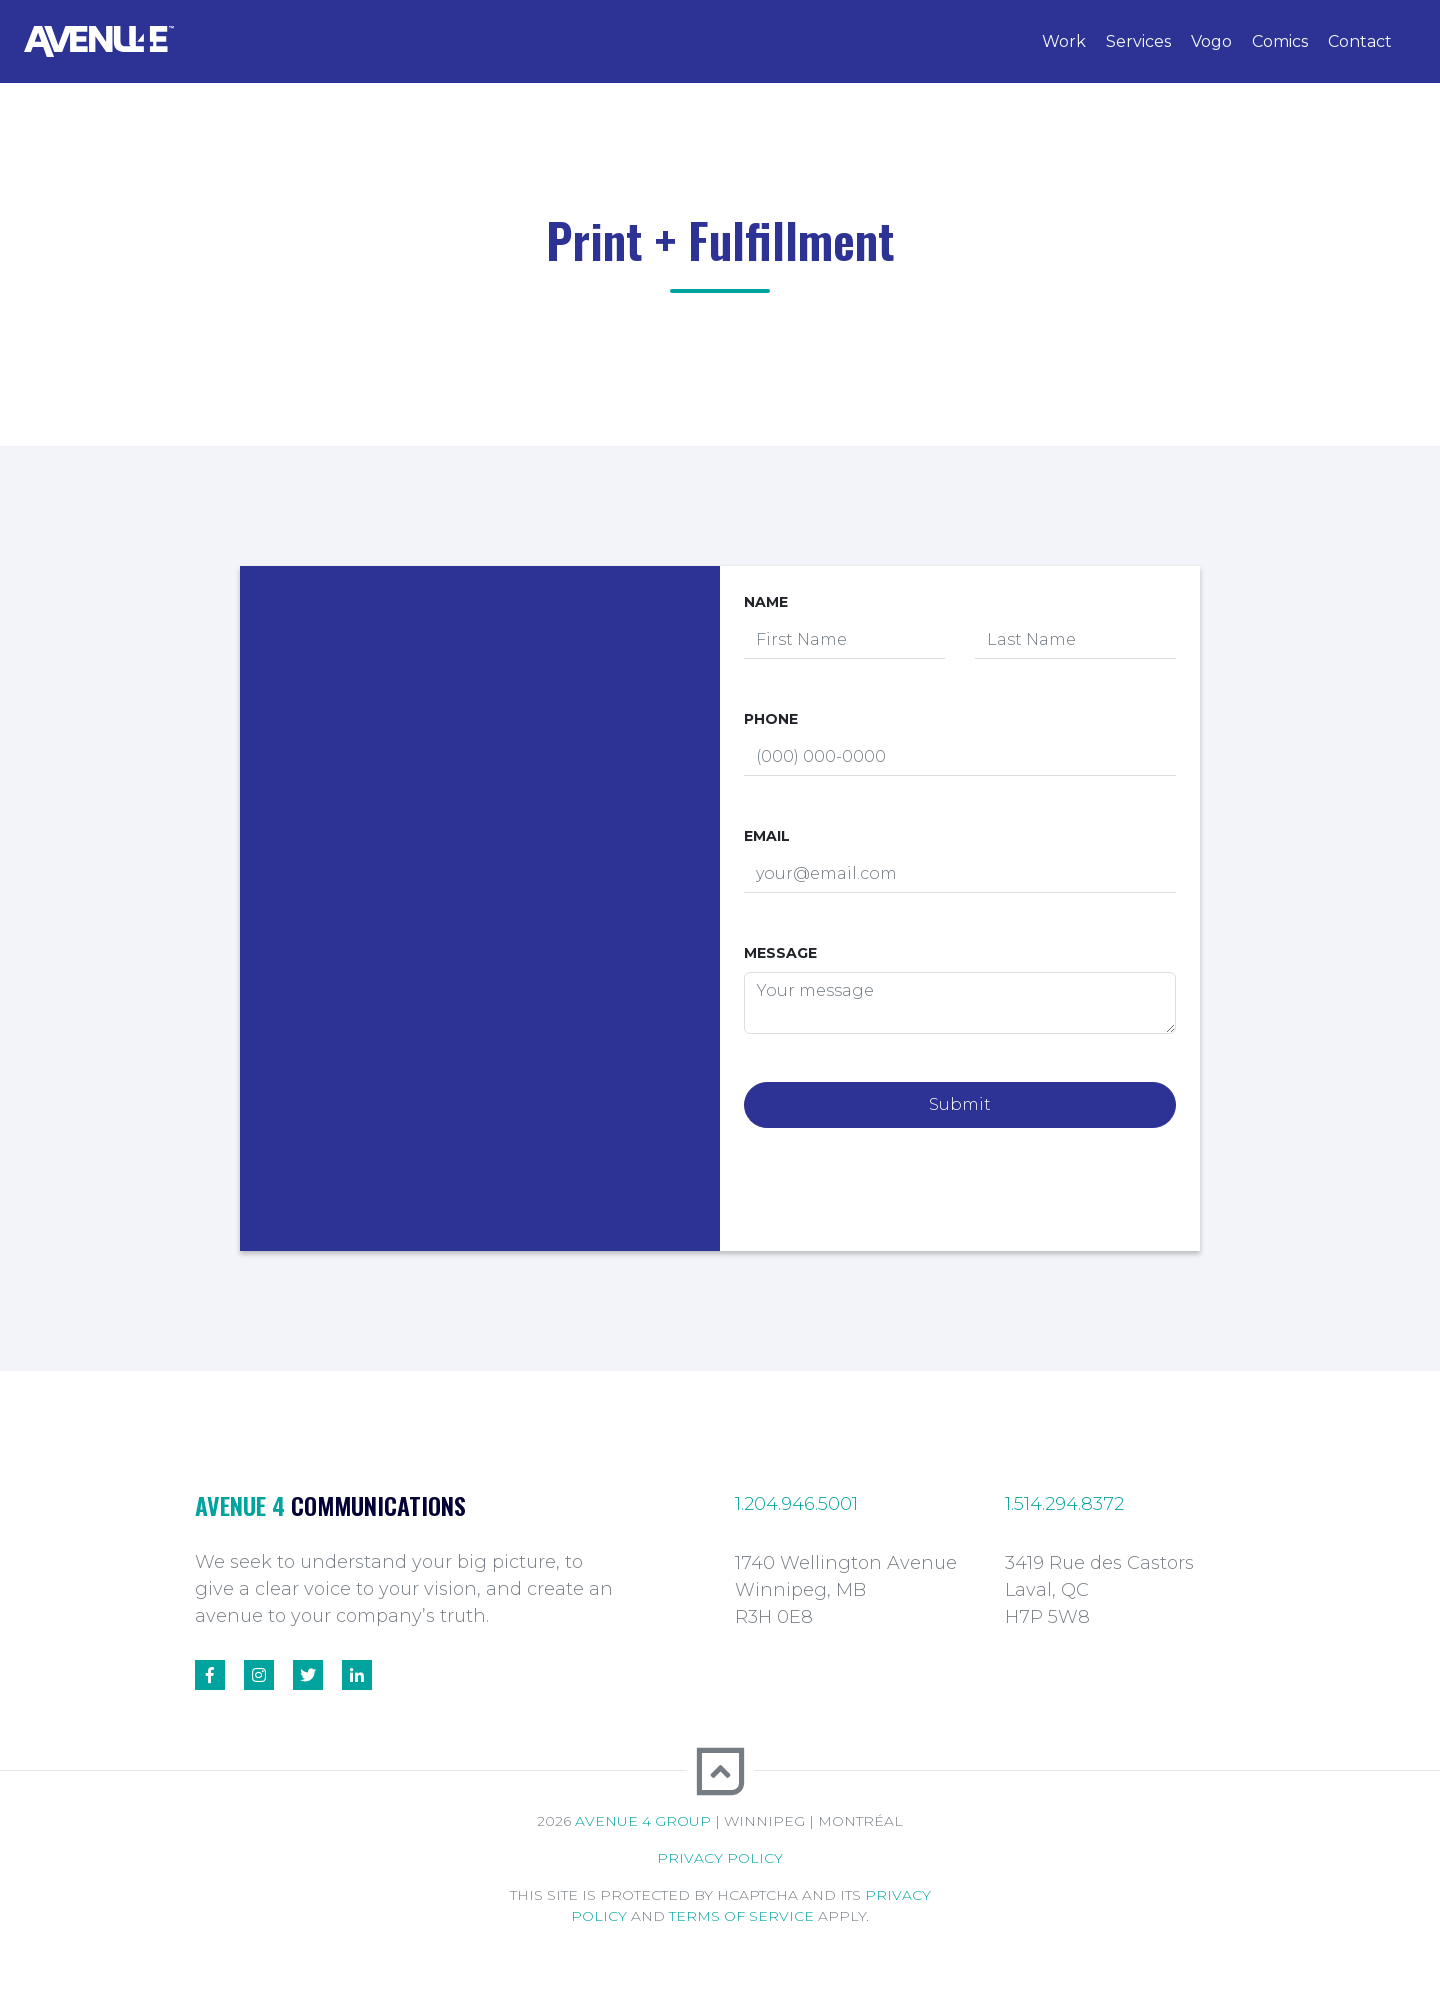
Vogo (1211, 41)
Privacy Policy (720, 1858)
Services (1138, 41)
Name (766, 602)
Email (767, 836)
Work (1064, 41)
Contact (1360, 41)
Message (780, 953)
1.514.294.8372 (1064, 1504)
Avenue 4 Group (643, 1821)
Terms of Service (741, 1916)
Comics (1280, 41)
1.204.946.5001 (796, 1504)
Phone (771, 719)
